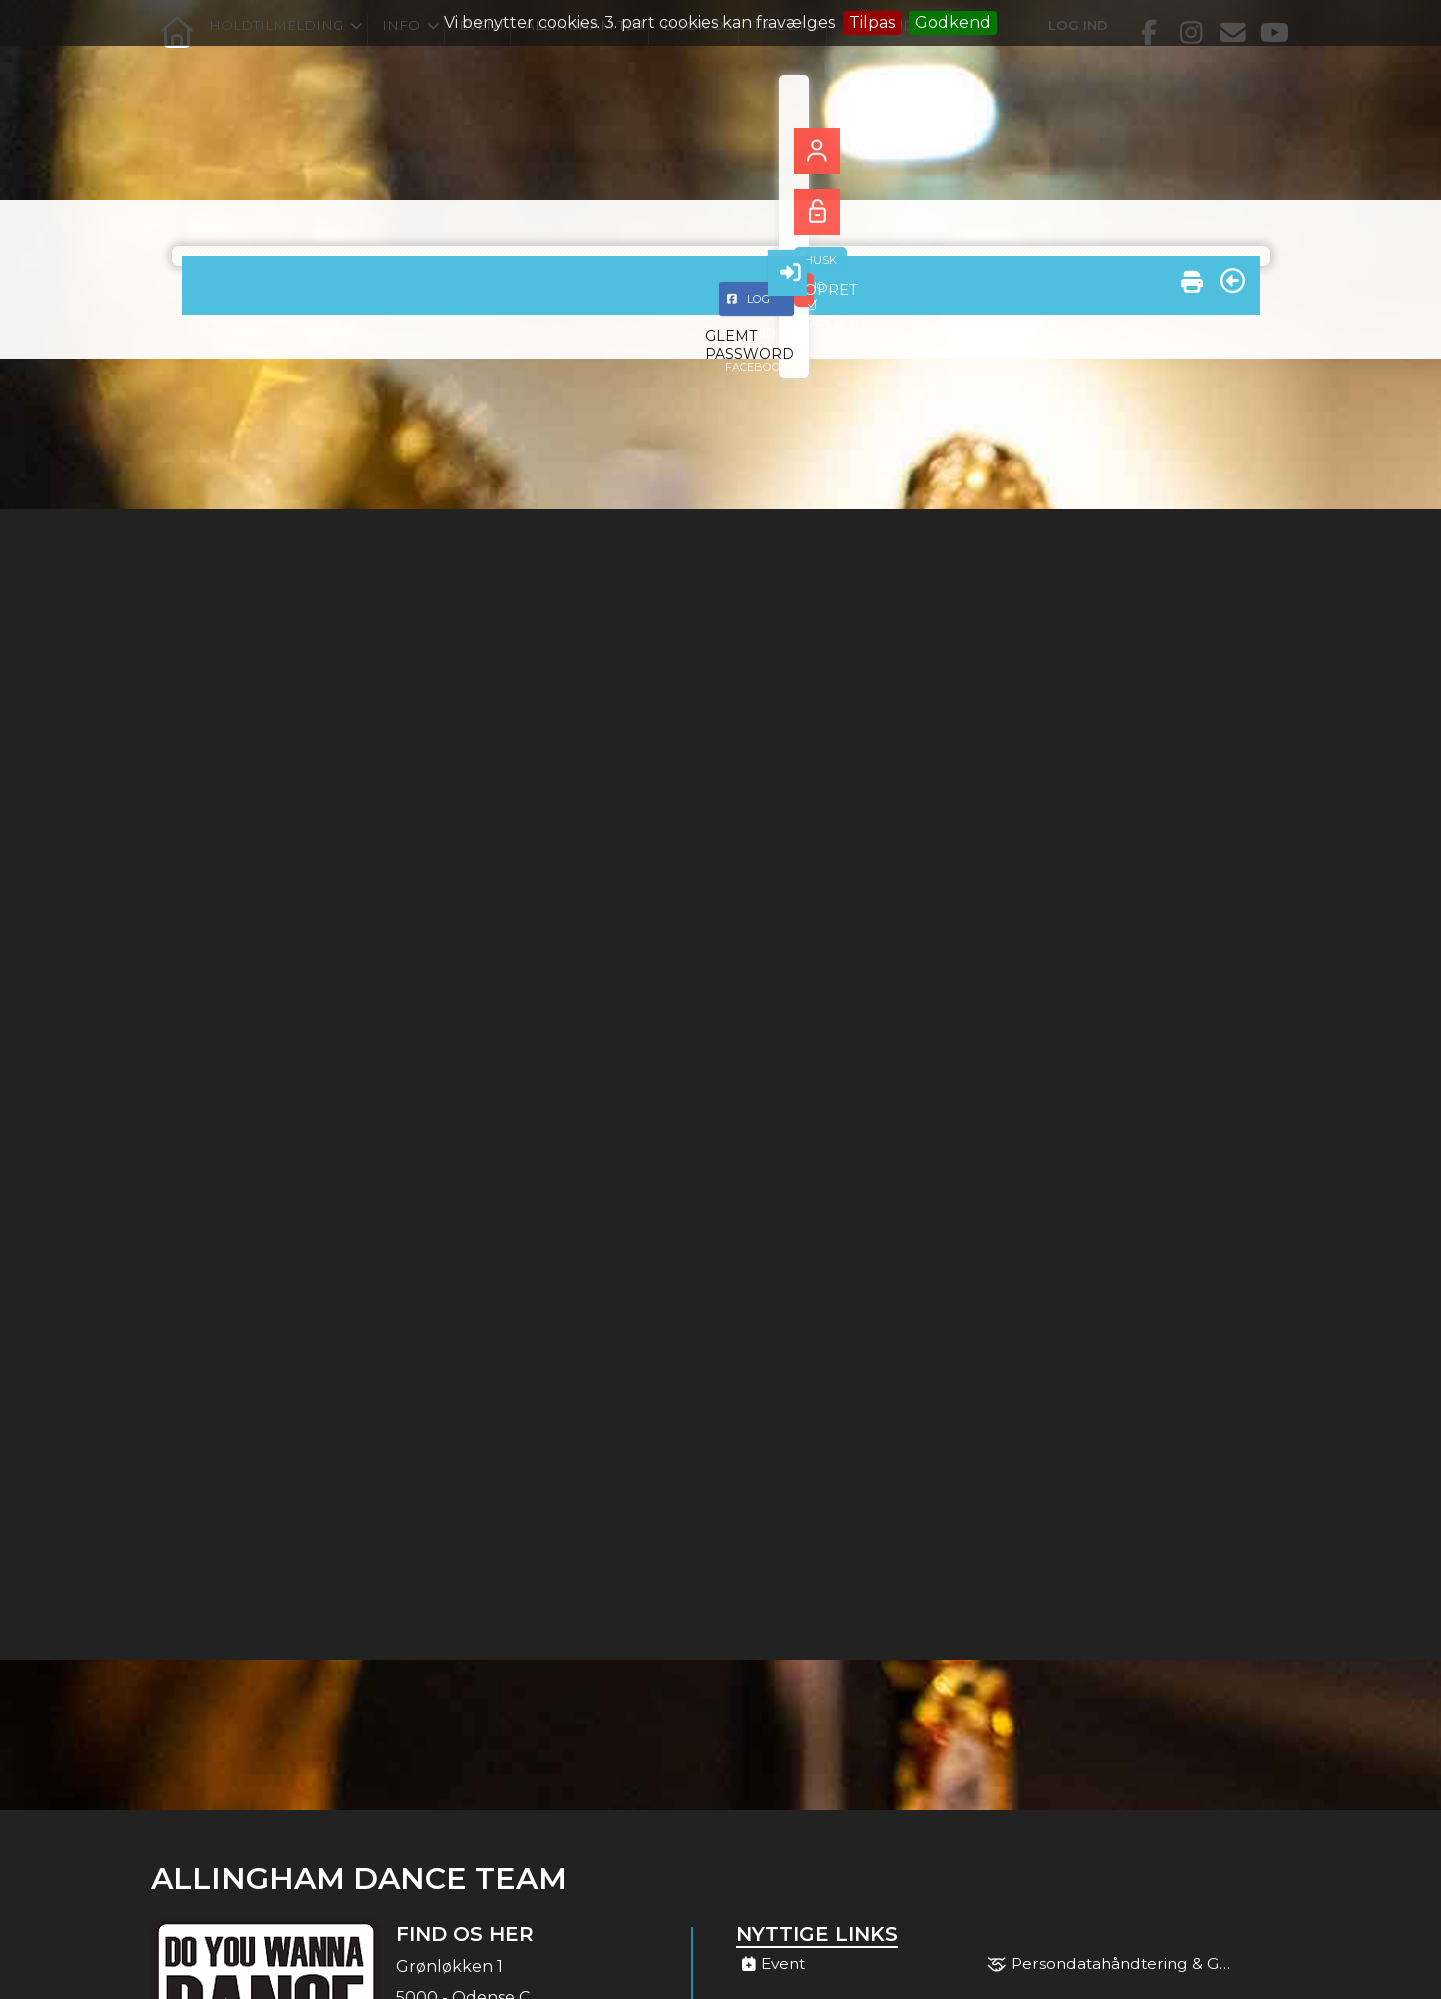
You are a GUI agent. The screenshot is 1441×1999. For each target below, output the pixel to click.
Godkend (953, 22)
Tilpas (872, 22)
